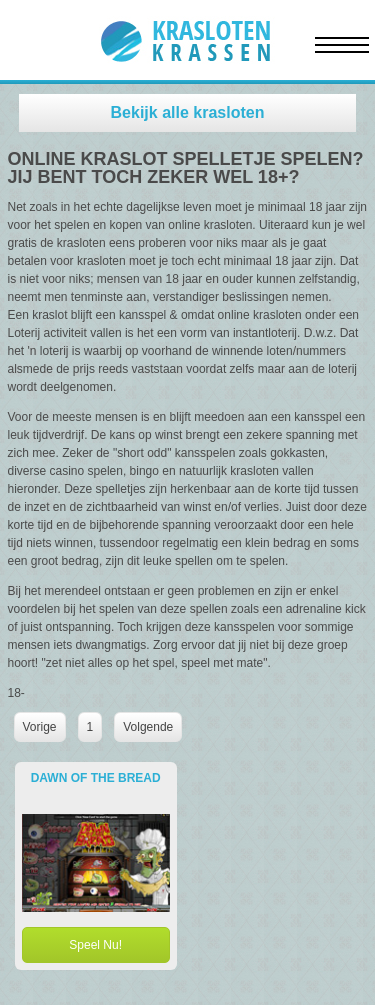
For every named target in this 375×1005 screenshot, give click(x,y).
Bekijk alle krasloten (188, 112)
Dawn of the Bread (96, 778)
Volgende (148, 727)
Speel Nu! (95, 945)
